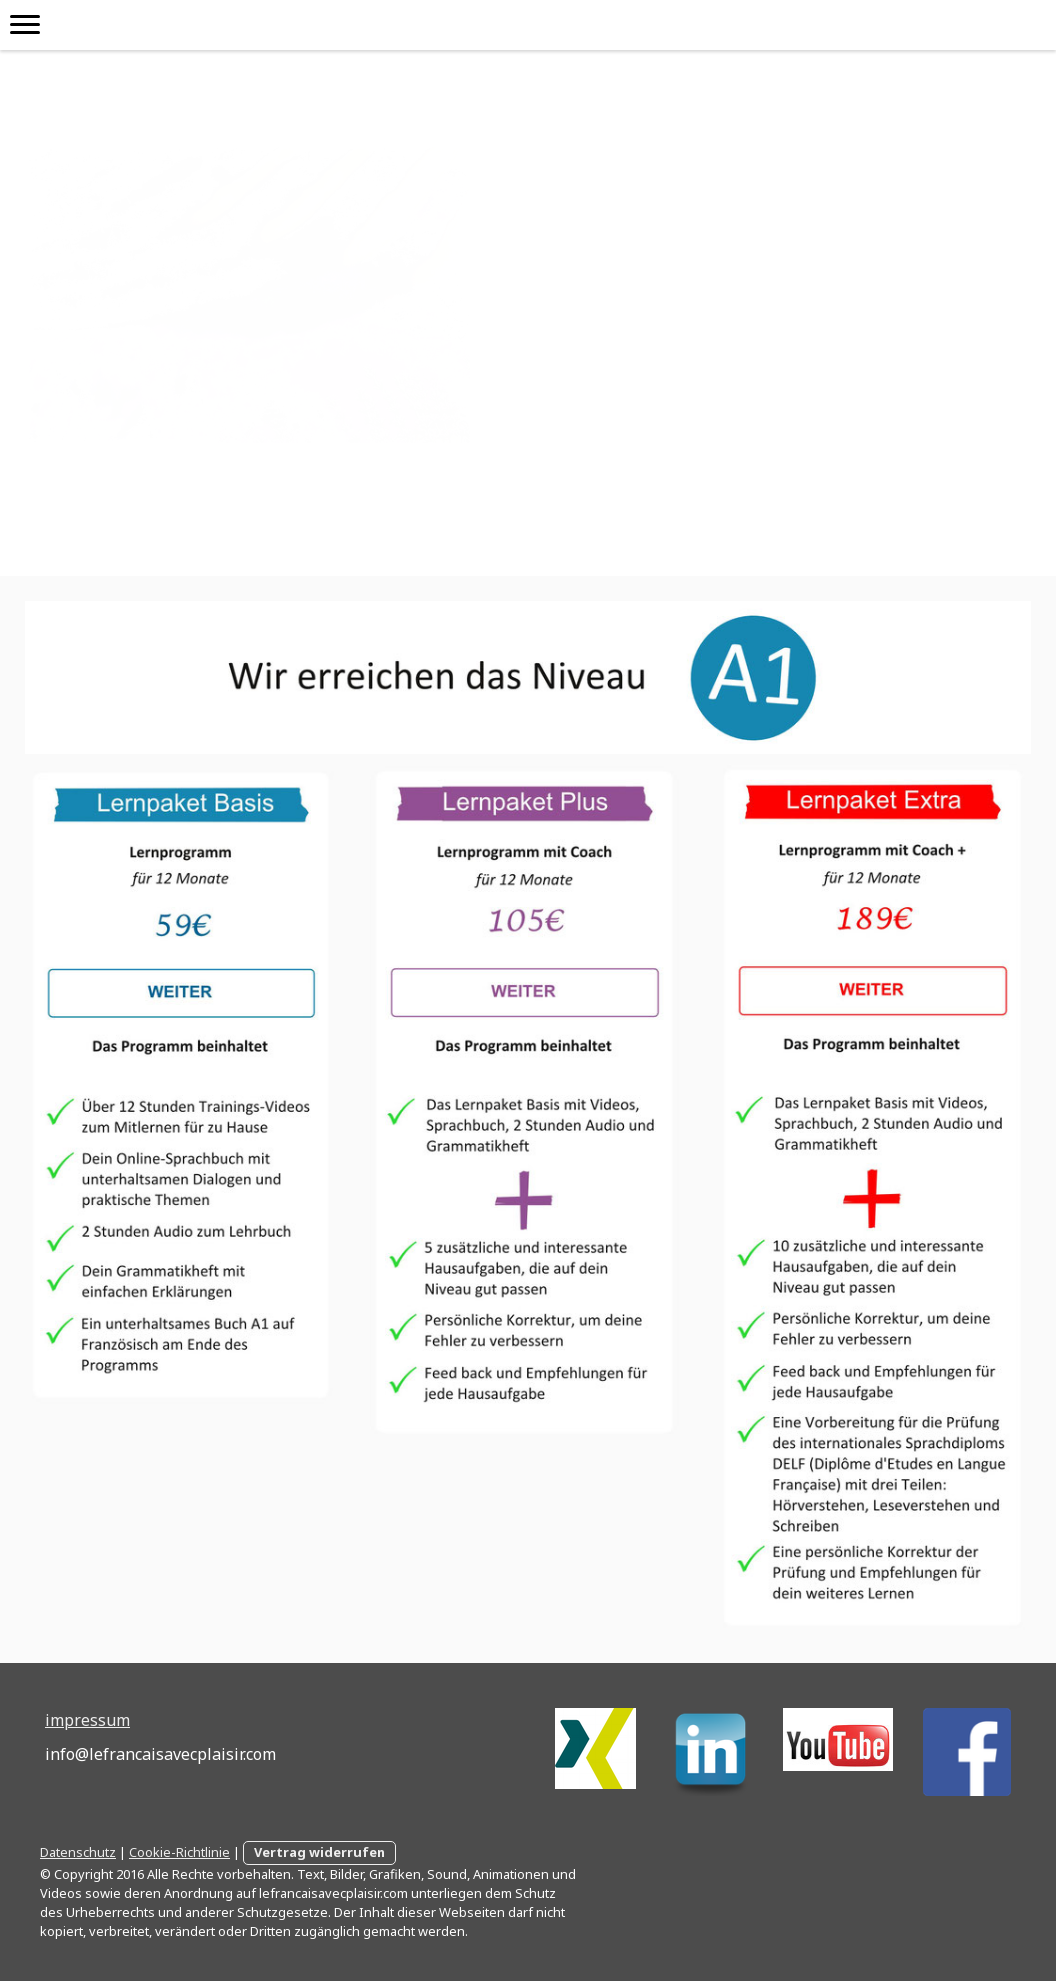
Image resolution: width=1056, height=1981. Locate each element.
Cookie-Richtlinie (179, 1852)
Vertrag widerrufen (319, 1852)
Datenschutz (78, 1852)
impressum (87, 1720)
